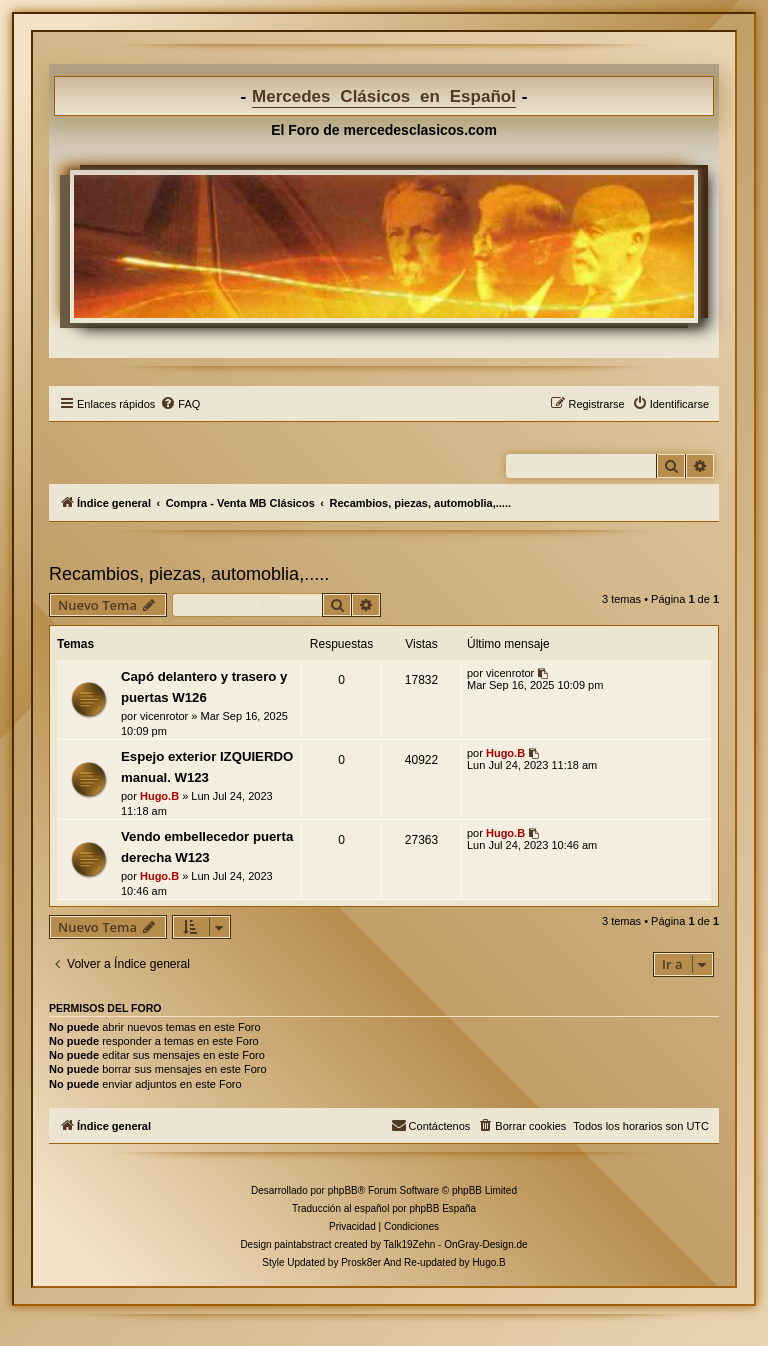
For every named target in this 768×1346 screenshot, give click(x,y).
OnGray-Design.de (485, 1244)
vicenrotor (164, 716)
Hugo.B (159, 796)
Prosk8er (361, 1262)
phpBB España (442, 1208)
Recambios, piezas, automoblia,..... (189, 574)
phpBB (343, 1190)
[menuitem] (180, 404)
